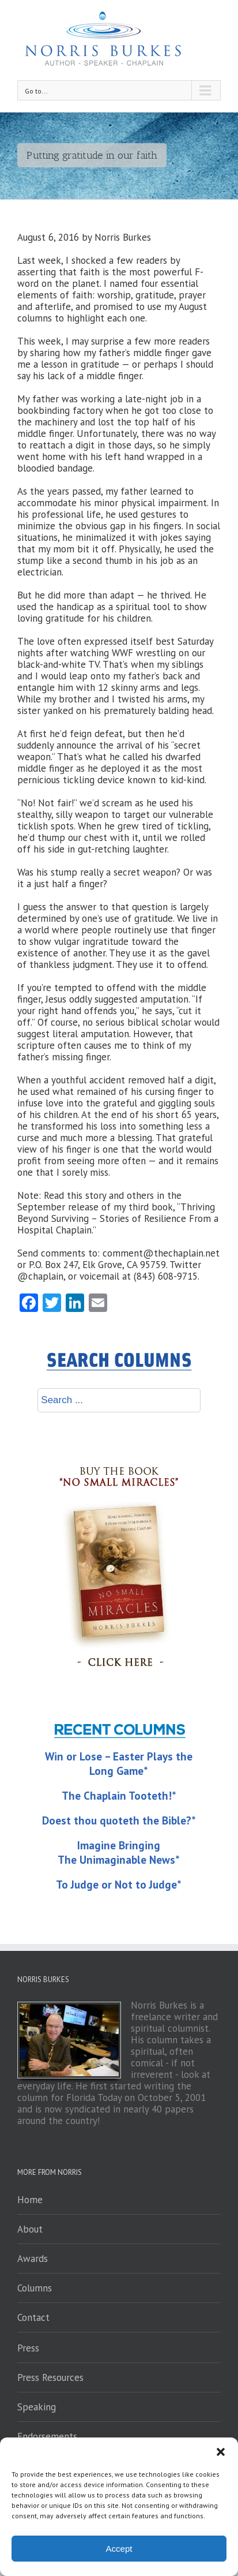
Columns (34, 2288)
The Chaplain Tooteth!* (119, 1796)
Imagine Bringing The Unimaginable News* (119, 1852)
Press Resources (50, 2377)
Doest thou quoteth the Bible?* (119, 1820)
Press (28, 2348)
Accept (119, 2548)
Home (30, 2199)
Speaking (36, 2407)
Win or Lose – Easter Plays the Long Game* (118, 1763)
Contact (33, 2317)
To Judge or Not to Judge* (119, 1884)
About (30, 2229)
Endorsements (47, 2436)
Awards (32, 2258)
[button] (220, 2452)
